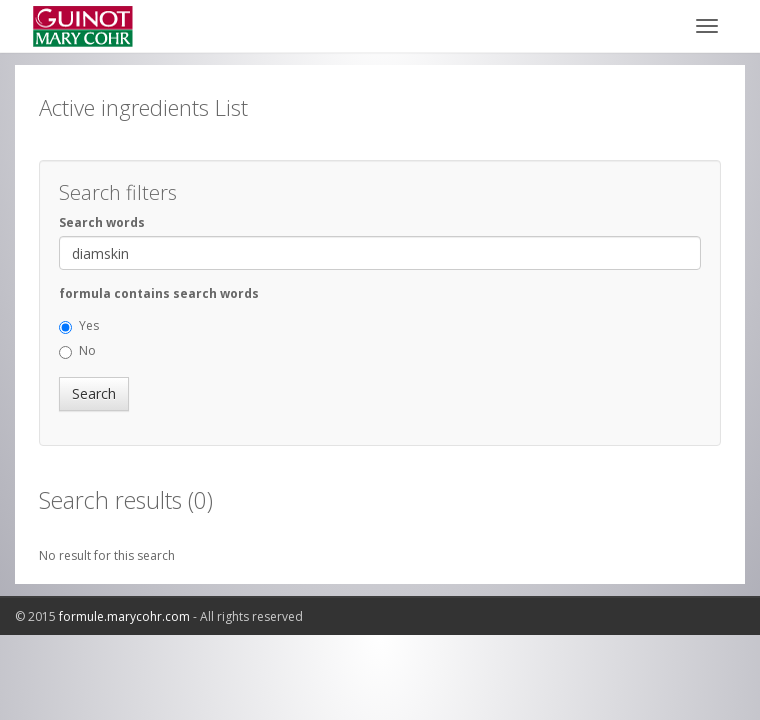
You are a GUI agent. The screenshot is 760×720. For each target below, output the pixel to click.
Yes (79, 325)
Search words (102, 222)
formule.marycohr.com (124, 616)
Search (94, 393)
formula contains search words (159, 293)
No (77, 350)
